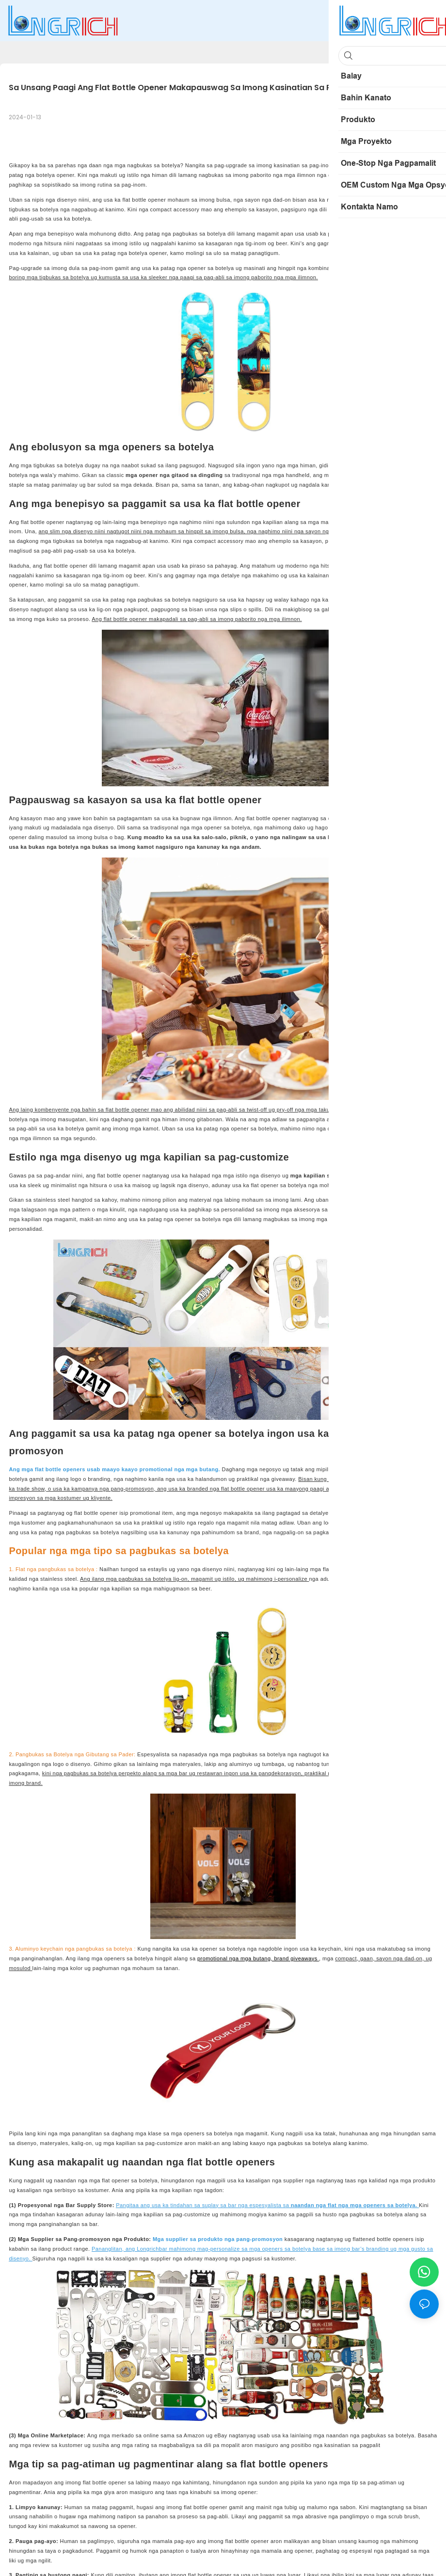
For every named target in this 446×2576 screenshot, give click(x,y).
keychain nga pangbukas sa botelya (87, 1949)
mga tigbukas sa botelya (59, 277)
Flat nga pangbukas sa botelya (56, 1569)
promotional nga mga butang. (181, 1469)
